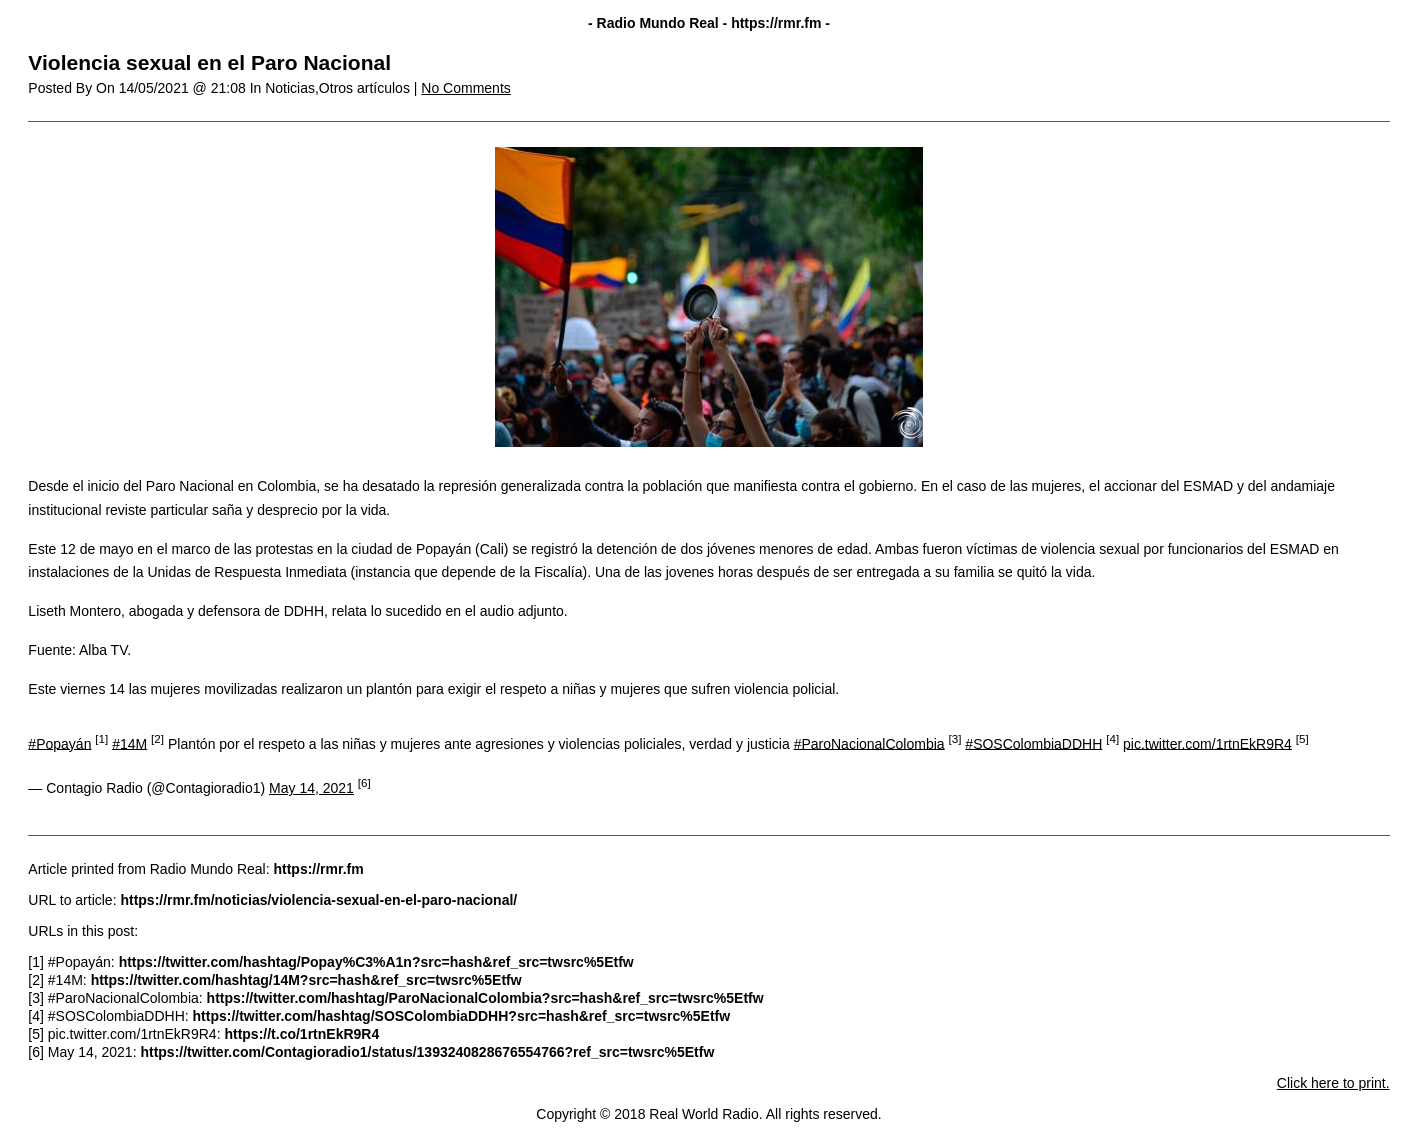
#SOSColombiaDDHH (1033, 743)
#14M (129, 743)
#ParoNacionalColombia (869, 743)
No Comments (465, 88)
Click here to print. (1333, 1083)
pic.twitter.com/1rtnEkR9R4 (1207, 743)
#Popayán (59, 743)
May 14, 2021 (311, 788)
